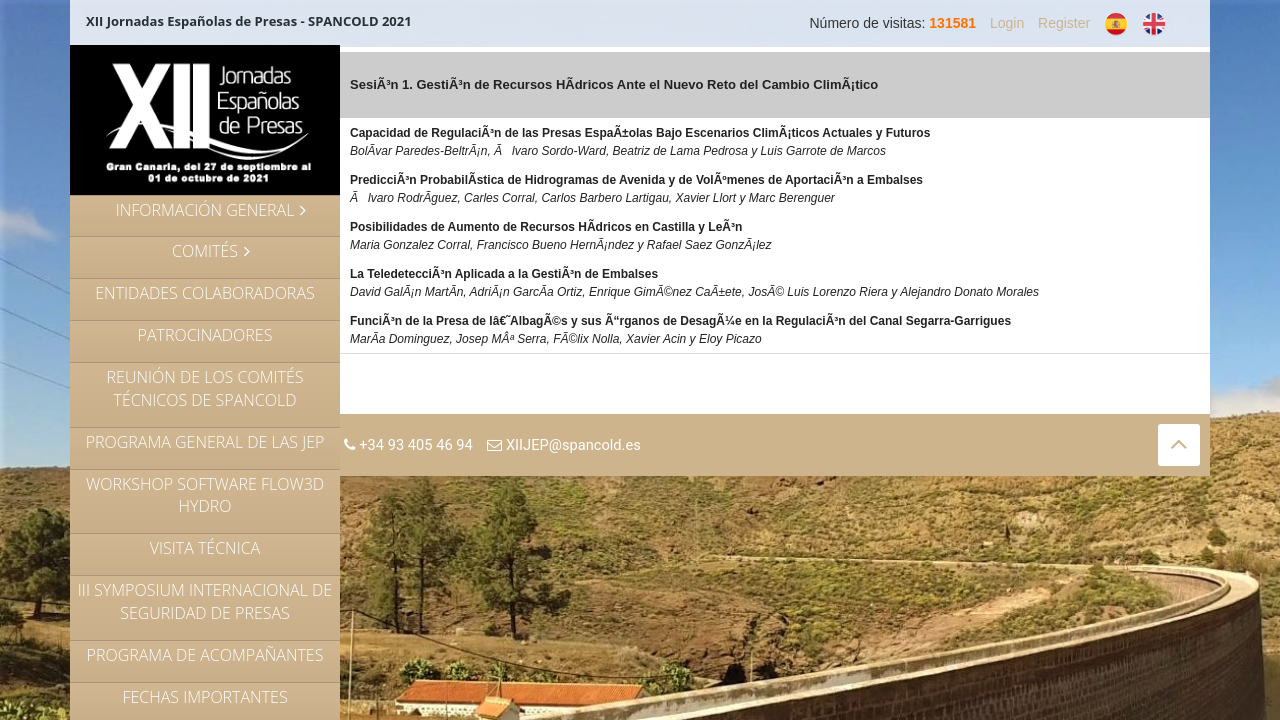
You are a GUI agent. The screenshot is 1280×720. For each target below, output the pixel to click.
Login (1007, 23)
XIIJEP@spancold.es (564, 445)
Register (1064, 23)
